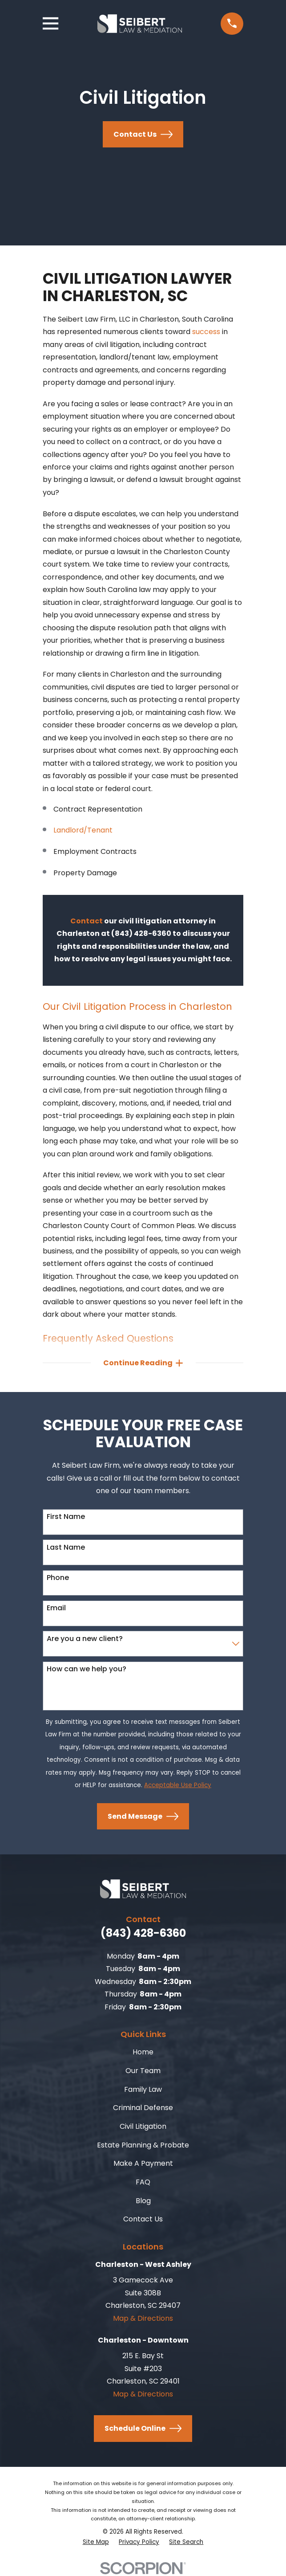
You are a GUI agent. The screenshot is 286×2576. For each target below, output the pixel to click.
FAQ (143, 2182)
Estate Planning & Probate (143, 2145)
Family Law (143, 2090)
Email (56, 1608)
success (206, 332)
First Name (66, 1517)
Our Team (143, 2071)
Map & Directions (143, 2319)
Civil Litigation (143, 2127)
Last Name (66, 1547)
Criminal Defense (143, 2108)
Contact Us (143, 134)
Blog (143, 2201)
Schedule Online (143, 2429)
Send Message (143, 1817)
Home (143, 2052)
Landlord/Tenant (83, 830)
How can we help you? (86, 1669)
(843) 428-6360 (143, 1934)
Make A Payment (143, 2164)
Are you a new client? (85, 1639)
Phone (58, 1578)
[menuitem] (96, 2543)
